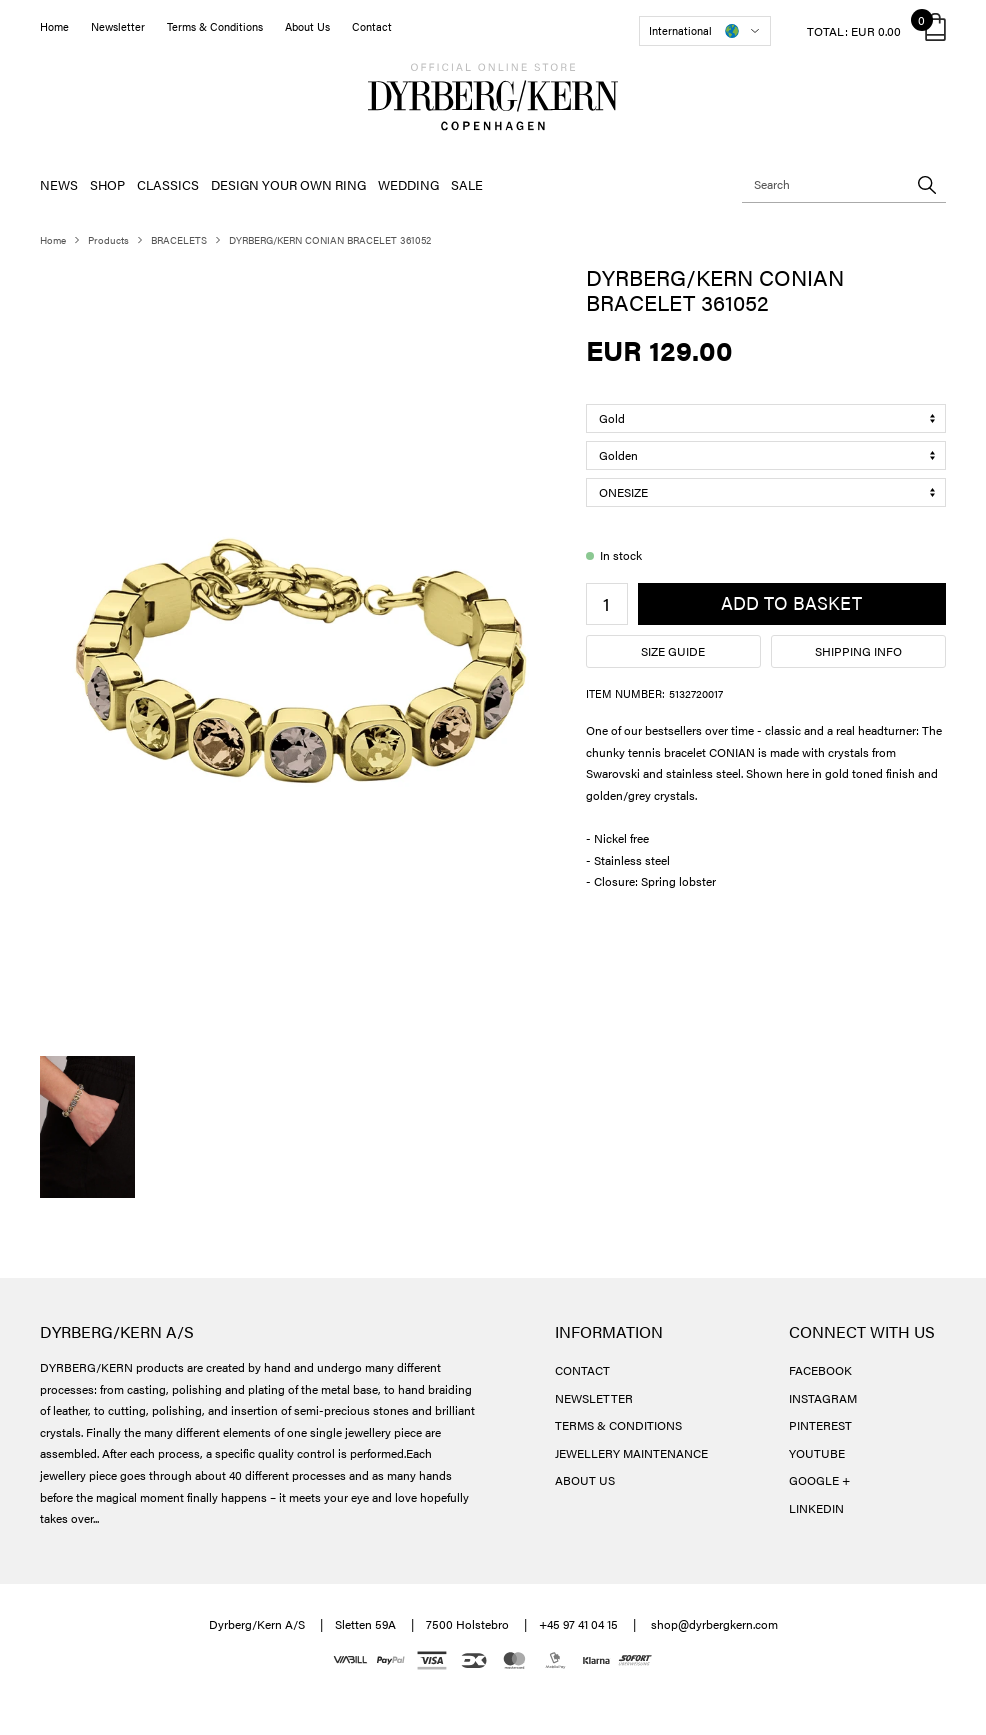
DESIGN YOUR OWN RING (288, 184)
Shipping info (858, 651)
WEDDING (408, 184)
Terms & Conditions (215, 26)
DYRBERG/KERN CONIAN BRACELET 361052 (330, 240)
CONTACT (582, 1370)
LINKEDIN (816, 1508)
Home (54, 26)
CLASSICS (168, 184)
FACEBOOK (820, 1370)
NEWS (59, 184)
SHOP (107, 184)
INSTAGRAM (823, 1398)
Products (108, 240)
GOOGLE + (819, 1480)
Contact (372, 26)
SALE (467, 184)
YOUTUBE (817, 1453)
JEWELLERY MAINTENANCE (631, 1453)
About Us (307, 26)
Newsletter (118, 26)
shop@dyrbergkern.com (714, 1624)
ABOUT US (585, 1480)
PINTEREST (820, 1425)
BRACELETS (179, 240)
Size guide (673, 651)
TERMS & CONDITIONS (618, 1425)
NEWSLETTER (594, 1398)
